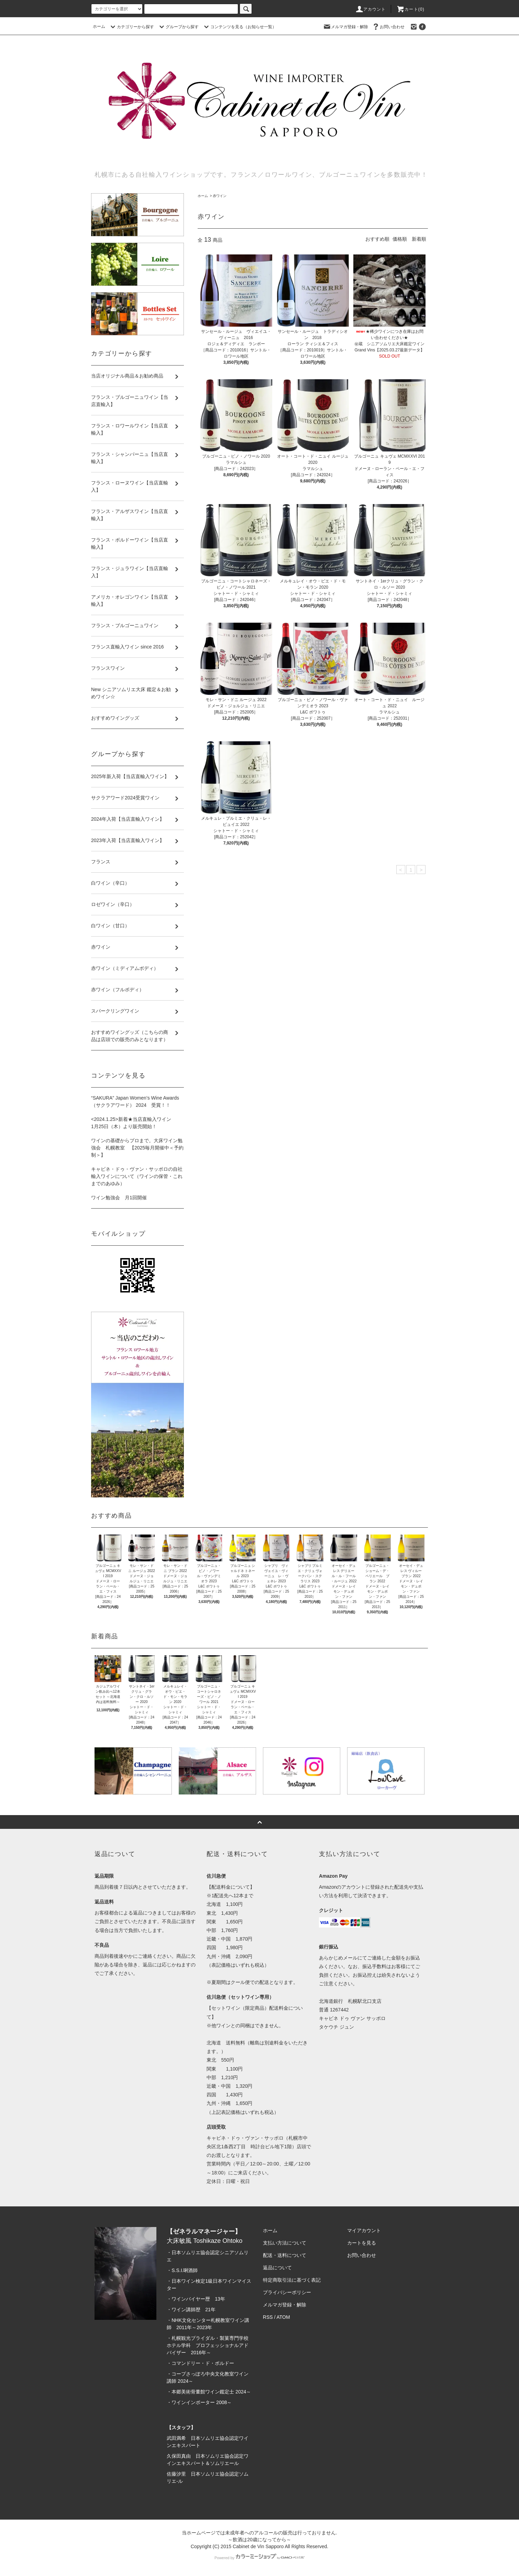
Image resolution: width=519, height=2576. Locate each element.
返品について (277, 2267)
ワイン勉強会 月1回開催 (119, 1197)
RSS (268, 2317)
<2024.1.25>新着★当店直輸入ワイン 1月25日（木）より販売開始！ (131, 1122)
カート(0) (410, 9)
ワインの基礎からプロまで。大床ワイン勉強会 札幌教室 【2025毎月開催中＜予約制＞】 (137, 1148)
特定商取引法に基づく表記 (292, 2280)
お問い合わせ (388, 26)
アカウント (370, 9)
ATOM (283, 2317)
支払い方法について (284, 2243)
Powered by (259, 2558)
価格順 (400, 239)
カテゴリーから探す (131, 26)
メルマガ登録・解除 (345, 26)
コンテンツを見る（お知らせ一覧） (239, 26)
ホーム (99, 26)
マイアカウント (364, 2230)
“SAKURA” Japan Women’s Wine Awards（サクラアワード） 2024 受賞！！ (135, 1101)
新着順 (419, 239)
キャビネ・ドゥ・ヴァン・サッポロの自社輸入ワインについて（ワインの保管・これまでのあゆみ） (137, 1176)
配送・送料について (284, 2255)
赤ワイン (220, 196)
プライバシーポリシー (287, 2292)
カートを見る (361, 2243)
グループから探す (178, 26)
